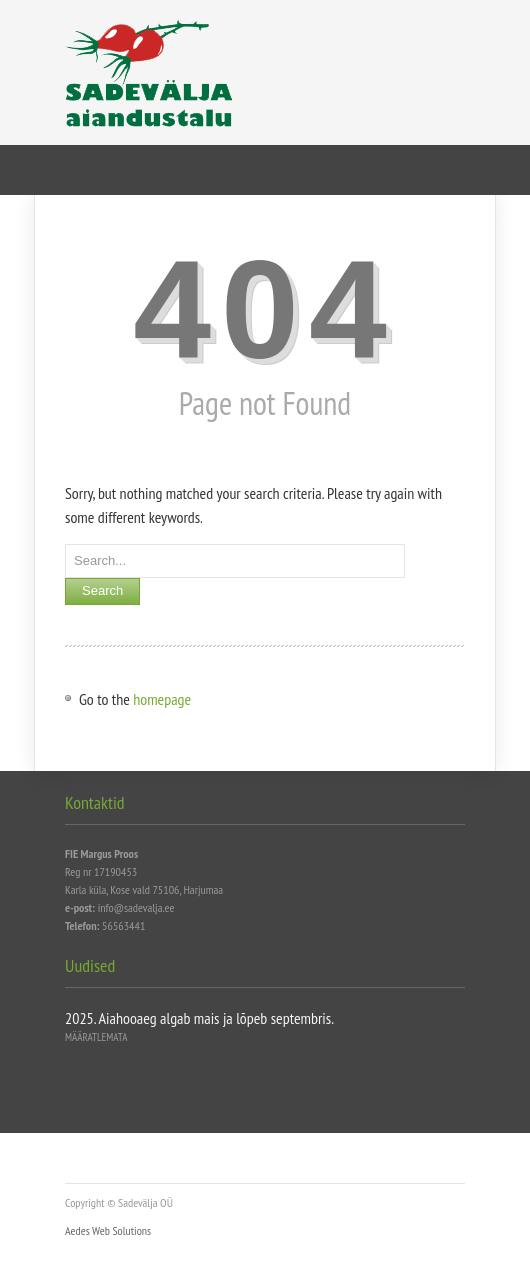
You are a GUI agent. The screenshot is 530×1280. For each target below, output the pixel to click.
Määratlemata (96, 1037)
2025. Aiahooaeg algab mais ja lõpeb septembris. (199, 1018)
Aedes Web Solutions (108, 1230)
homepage (162, 699)
